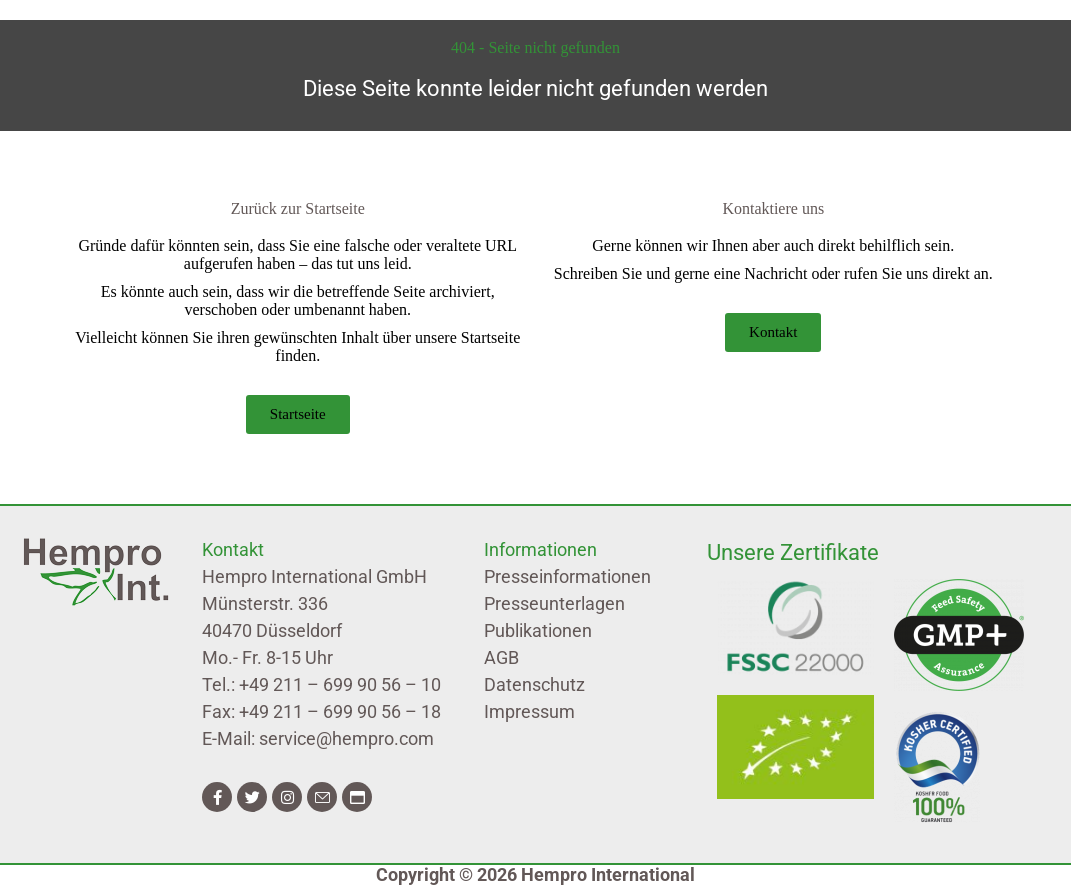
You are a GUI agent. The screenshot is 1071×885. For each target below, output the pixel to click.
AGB (501, 657)
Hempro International (608, 874)
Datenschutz (534, 684)
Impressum (529, 711)
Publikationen (538, 630)
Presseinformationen (567, 576)
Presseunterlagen (554, 603)
